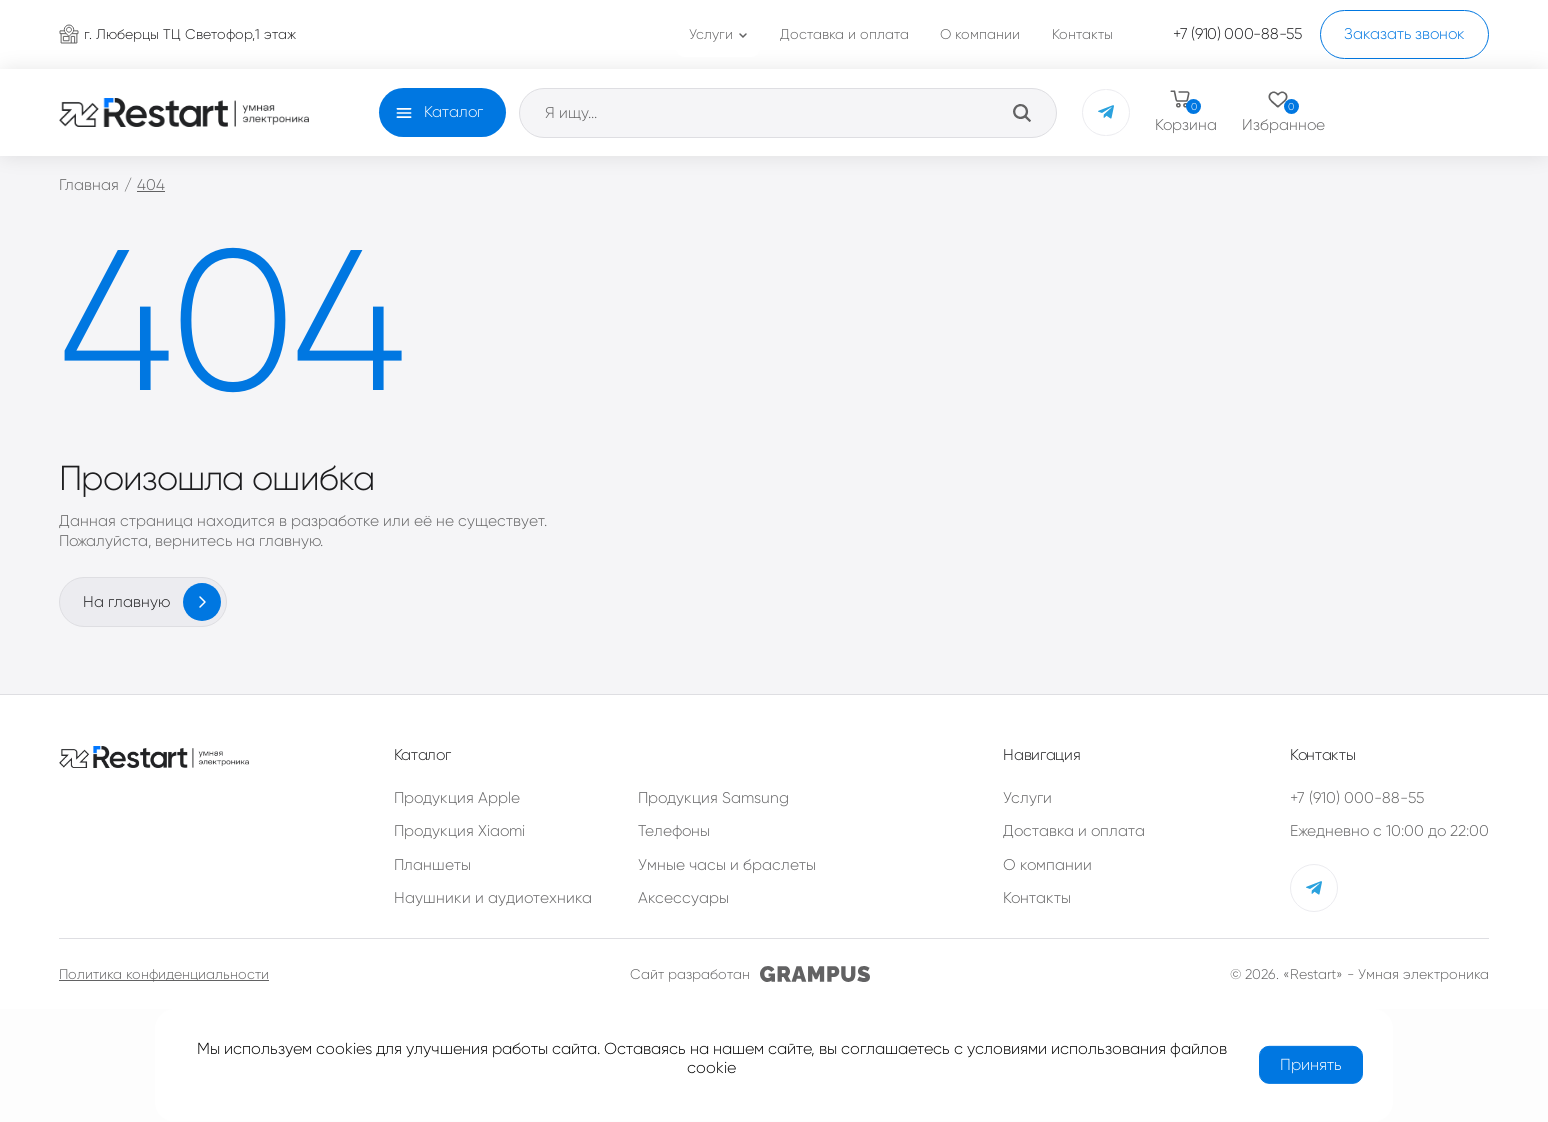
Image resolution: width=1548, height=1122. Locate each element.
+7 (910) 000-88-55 (1357, 798)
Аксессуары (683, 898)
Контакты (1037, 898)
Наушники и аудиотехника (493, 898)
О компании (1047, 865)
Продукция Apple (457, 798)
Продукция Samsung (713, 798)
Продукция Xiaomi (459, 831)
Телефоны (674, 831)
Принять (1311, 1064)
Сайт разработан (750, 974)
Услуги (1027, 798)
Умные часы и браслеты (727, 865)
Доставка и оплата (1074, 831)
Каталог (453, 112)
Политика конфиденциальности (164, 974)
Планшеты (432, 865)
